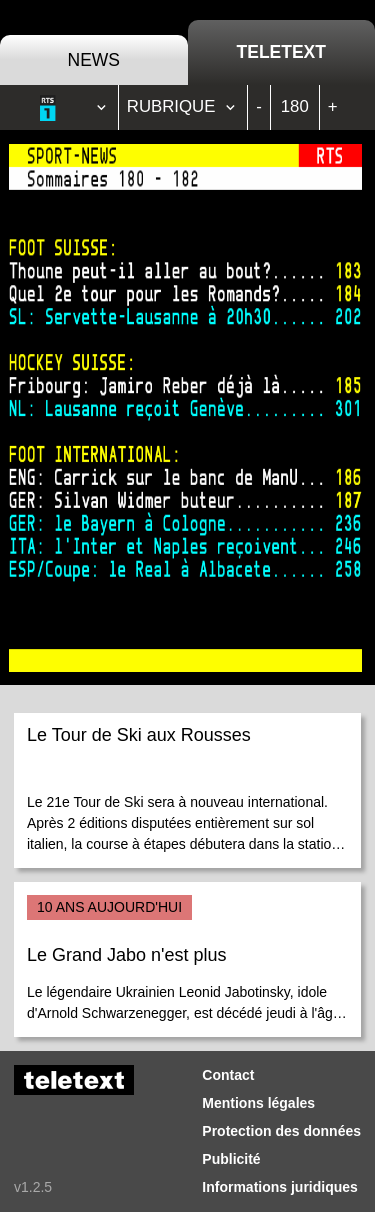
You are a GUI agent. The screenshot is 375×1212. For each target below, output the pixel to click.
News (94, 60)
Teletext (281, 52)
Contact (228, 1075)
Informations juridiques (280, 1187)
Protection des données (281, 1131)
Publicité (231, 1159)
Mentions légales (258, 1103)
